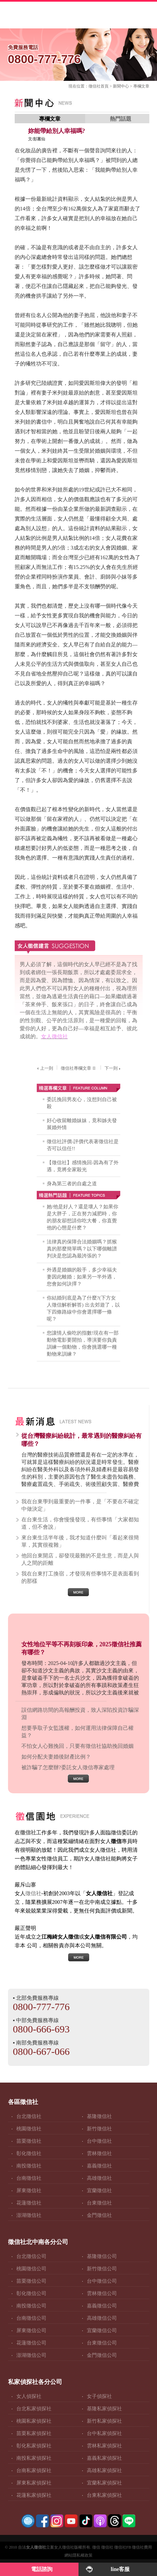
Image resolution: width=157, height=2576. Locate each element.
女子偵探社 (99, 2396)
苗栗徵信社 (28, 2141)
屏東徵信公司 (31, 2330)
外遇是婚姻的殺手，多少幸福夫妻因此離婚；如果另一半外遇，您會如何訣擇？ (82, 1276)
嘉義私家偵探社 (104, 2458)
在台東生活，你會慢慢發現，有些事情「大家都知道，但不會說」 (80, 1523)
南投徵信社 (28, 2165)
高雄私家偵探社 (104, 2470)
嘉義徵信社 (99, 2165)
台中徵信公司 (102, 2281)
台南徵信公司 (31, 2318)
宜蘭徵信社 (99, 2190)
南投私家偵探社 (33, 2458)
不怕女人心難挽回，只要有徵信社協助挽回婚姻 (77, 1746)
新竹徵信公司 (102, 2268)
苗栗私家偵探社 (33, 2433)
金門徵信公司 (102, 2355)
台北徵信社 (28, 2116)
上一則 (44, 1068)
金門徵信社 (99, 2215)
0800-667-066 (41, 2051)
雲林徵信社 (99, 2153)
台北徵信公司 (31, 2256)
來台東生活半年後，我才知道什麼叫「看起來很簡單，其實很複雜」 (80, 1541)
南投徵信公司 (31, 2305)
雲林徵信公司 (102, 2293)
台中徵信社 (99, 2141)
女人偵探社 (28, 2396)
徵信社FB (122, 2547)
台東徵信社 (99, 2203)
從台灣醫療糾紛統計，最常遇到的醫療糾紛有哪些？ (81, 1439)
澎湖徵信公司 (31, 2355)
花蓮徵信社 (28, 2203)
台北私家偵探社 (33, 2408)
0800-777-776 (78, 53)
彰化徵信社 (28, 2153)
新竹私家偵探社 (104, 2421)
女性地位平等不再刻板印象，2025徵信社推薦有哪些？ (81, 1648)
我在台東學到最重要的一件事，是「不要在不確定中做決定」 (80, 1505)
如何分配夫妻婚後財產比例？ (56, 1757)
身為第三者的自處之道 (72, 1183)
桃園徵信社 (28, 2128)
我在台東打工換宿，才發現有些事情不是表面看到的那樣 (80, 1577)
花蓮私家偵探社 (33, 2495)
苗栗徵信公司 (31, 2281)
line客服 (120, 2569)
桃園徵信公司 (31, 2268)
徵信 (96, 2547)
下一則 (113, 1068)
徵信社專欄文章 (79, 1068)
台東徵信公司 (102, 2342)
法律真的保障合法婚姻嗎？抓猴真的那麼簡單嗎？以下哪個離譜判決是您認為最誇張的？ (82, 1248)
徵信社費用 (142, 2547)
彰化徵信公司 (31, 2293)
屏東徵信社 (28, 2190)
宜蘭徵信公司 (102, 2330)
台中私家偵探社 (104, 2433)
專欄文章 (141, 86)
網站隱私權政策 (78, 2555)
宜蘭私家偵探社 (104, 2482)
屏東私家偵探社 (33, 2482)
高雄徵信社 (99, 2178)
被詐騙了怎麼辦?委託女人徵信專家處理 (68, 1767)
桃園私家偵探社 (33, 2421)
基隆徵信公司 (102, 2256)
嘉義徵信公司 (102, 2305)
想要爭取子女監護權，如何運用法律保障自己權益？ (77, 1731)
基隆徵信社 (99, 2116)
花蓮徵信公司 (31, 2342)
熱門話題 (120, 119)
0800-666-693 (41, 2028)
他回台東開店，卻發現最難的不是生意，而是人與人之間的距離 (80, 1559)
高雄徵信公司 (102, 2318)
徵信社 (95, 86)
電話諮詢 (41, 2569)
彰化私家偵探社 (33, 2445)
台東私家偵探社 (104, 2495)
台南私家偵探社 (33, 2470)
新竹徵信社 (99, 2128)
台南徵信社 (28, 2178)
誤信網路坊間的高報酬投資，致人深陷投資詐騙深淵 (80, 1713)
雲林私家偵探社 (104, 2445)
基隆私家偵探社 (104, 2408)
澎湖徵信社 (28, 2215)
